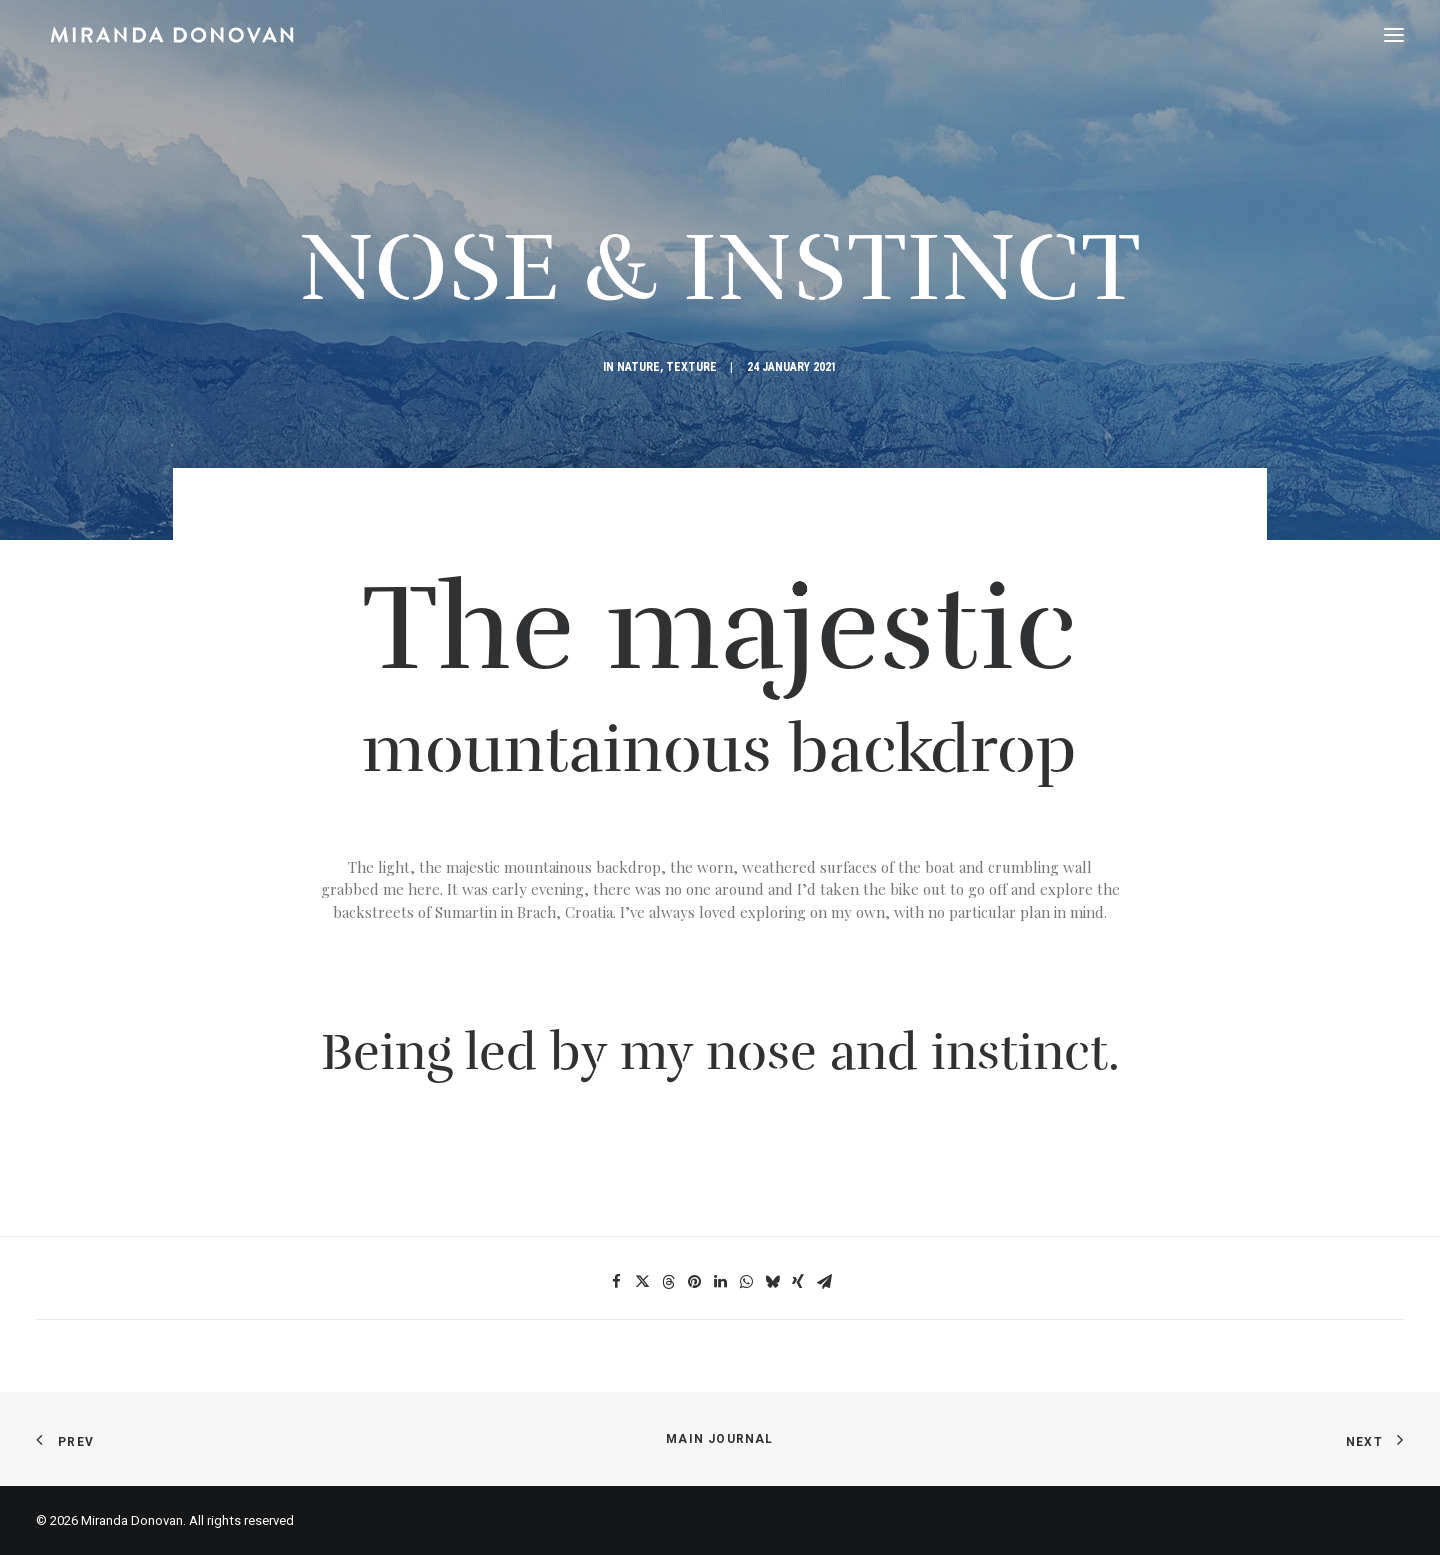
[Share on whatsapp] (746, 1282)
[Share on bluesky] (772, 1282)
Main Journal (719, 1439)
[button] (1394, 35)
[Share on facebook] (616, 1282)
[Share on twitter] (642, 1282)
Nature (638, 367)
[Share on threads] (668, 1282)
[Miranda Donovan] (158, 35)
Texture (691, 367)
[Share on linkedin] (720, 1282)
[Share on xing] (798, 1282)
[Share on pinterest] (694, 1282)
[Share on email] (824, 1282)
